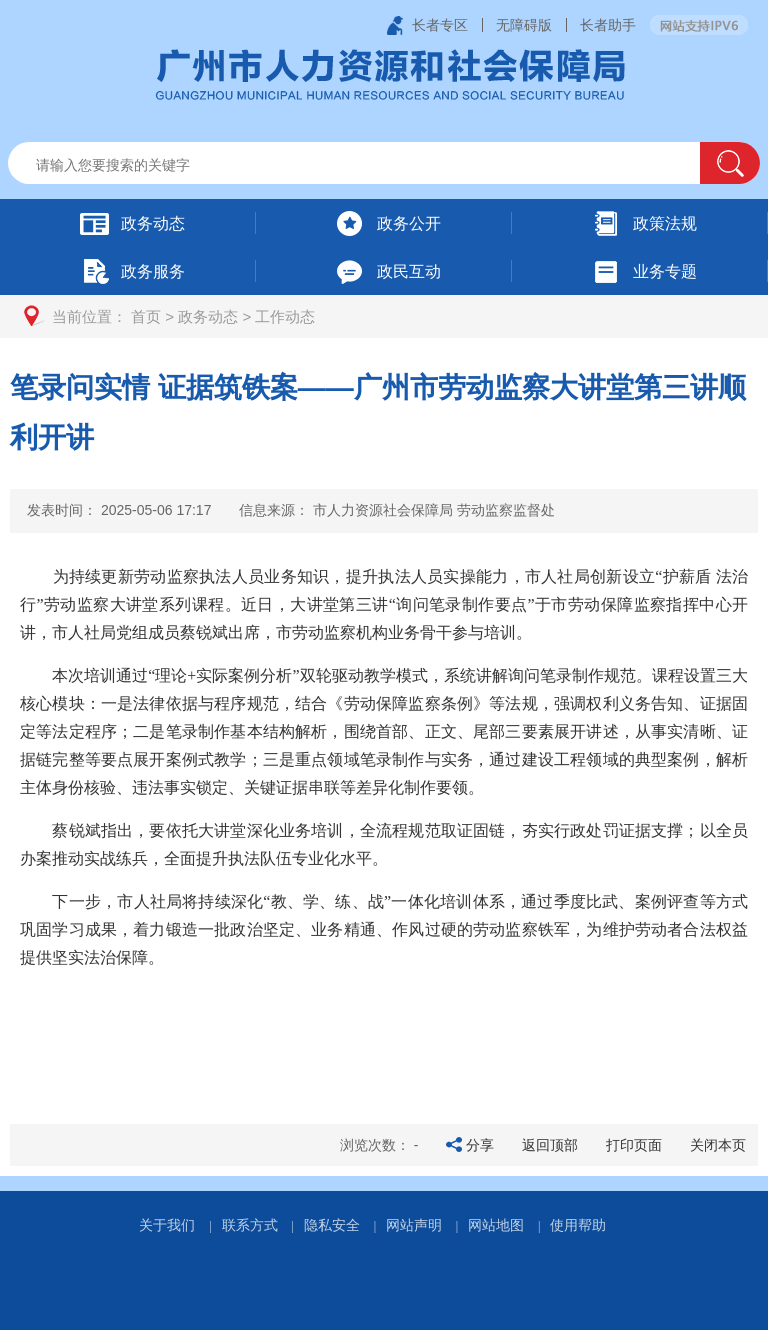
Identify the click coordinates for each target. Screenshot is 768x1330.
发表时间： (119, 510)
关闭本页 (718, 1145)
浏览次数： (379, 1145)
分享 (480, 1145)
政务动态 (208, 316)
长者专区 (440, 25)
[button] (730, 163)
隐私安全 (332, 1225)
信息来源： (397, 510)
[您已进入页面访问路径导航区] (384, 316)
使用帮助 (578, 1225)
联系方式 (250, 1225)
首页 (146, 316)
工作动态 (285, 316)
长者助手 (608, 25)
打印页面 (634, 1145)
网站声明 (414, 1225)
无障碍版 (524, 25)
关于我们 (167, 1225)
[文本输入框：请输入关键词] (371, 165)
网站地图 (496, 1225)
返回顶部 (550, 1145)
